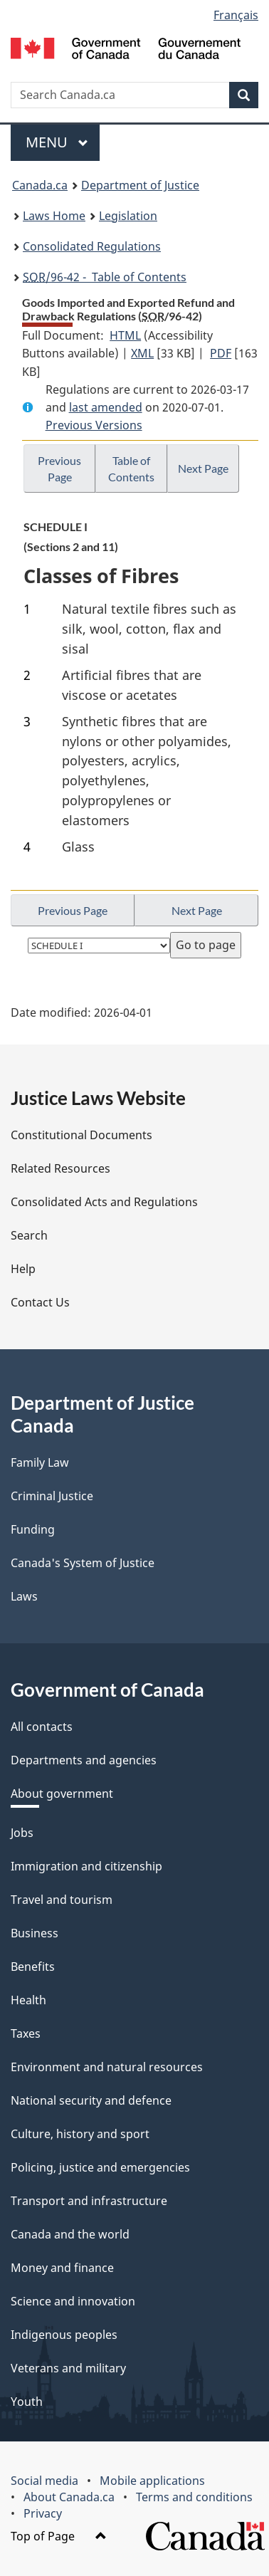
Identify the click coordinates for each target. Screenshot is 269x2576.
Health (28, 2000)
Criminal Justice (52, 1496)
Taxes (26, 2033)
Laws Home (54, 216)
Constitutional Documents (81, 1135)
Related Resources (60, 1168)
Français (235, 15)
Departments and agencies (84, 1760)
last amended (105, 407)
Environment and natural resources (107, 2067)
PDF (220, 353)
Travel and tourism (61, 1899)
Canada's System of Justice (82, 1563)
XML (142, 353)
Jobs (22, 1833)
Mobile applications (152, 2480)
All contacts (42, 1726)
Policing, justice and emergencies (100, 2167)
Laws (24, 1596)
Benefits (33, 1966)
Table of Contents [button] (131, 468)
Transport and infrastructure (89, 2201)
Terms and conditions (194, 2497)
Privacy (42, 2513)
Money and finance (62, 2268)
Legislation (128, 216)
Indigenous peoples (64, 2334)
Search (29, 1235)
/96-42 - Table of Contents (104, 277)
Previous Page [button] (59, 468)
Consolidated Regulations (92, 246)
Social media (44, 2480)
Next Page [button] (203, 468)
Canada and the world (70, 2234)
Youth (27, 2401)
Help (23, 1269)
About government (62, 1793)
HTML (125, 335)
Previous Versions (94, 425)
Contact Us (40, 1302)
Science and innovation (73, 2301)
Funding (33, 1529)
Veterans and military (68, 2368)
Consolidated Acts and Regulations (104, 1202)
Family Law (40, 1462)
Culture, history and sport (80, 2134)
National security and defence (91, 2100)
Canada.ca (40, 185)
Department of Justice (140, 185)
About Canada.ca (69, 2497)
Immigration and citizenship (86, 1866)
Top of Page (59, 2536)
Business (34, 1933)
